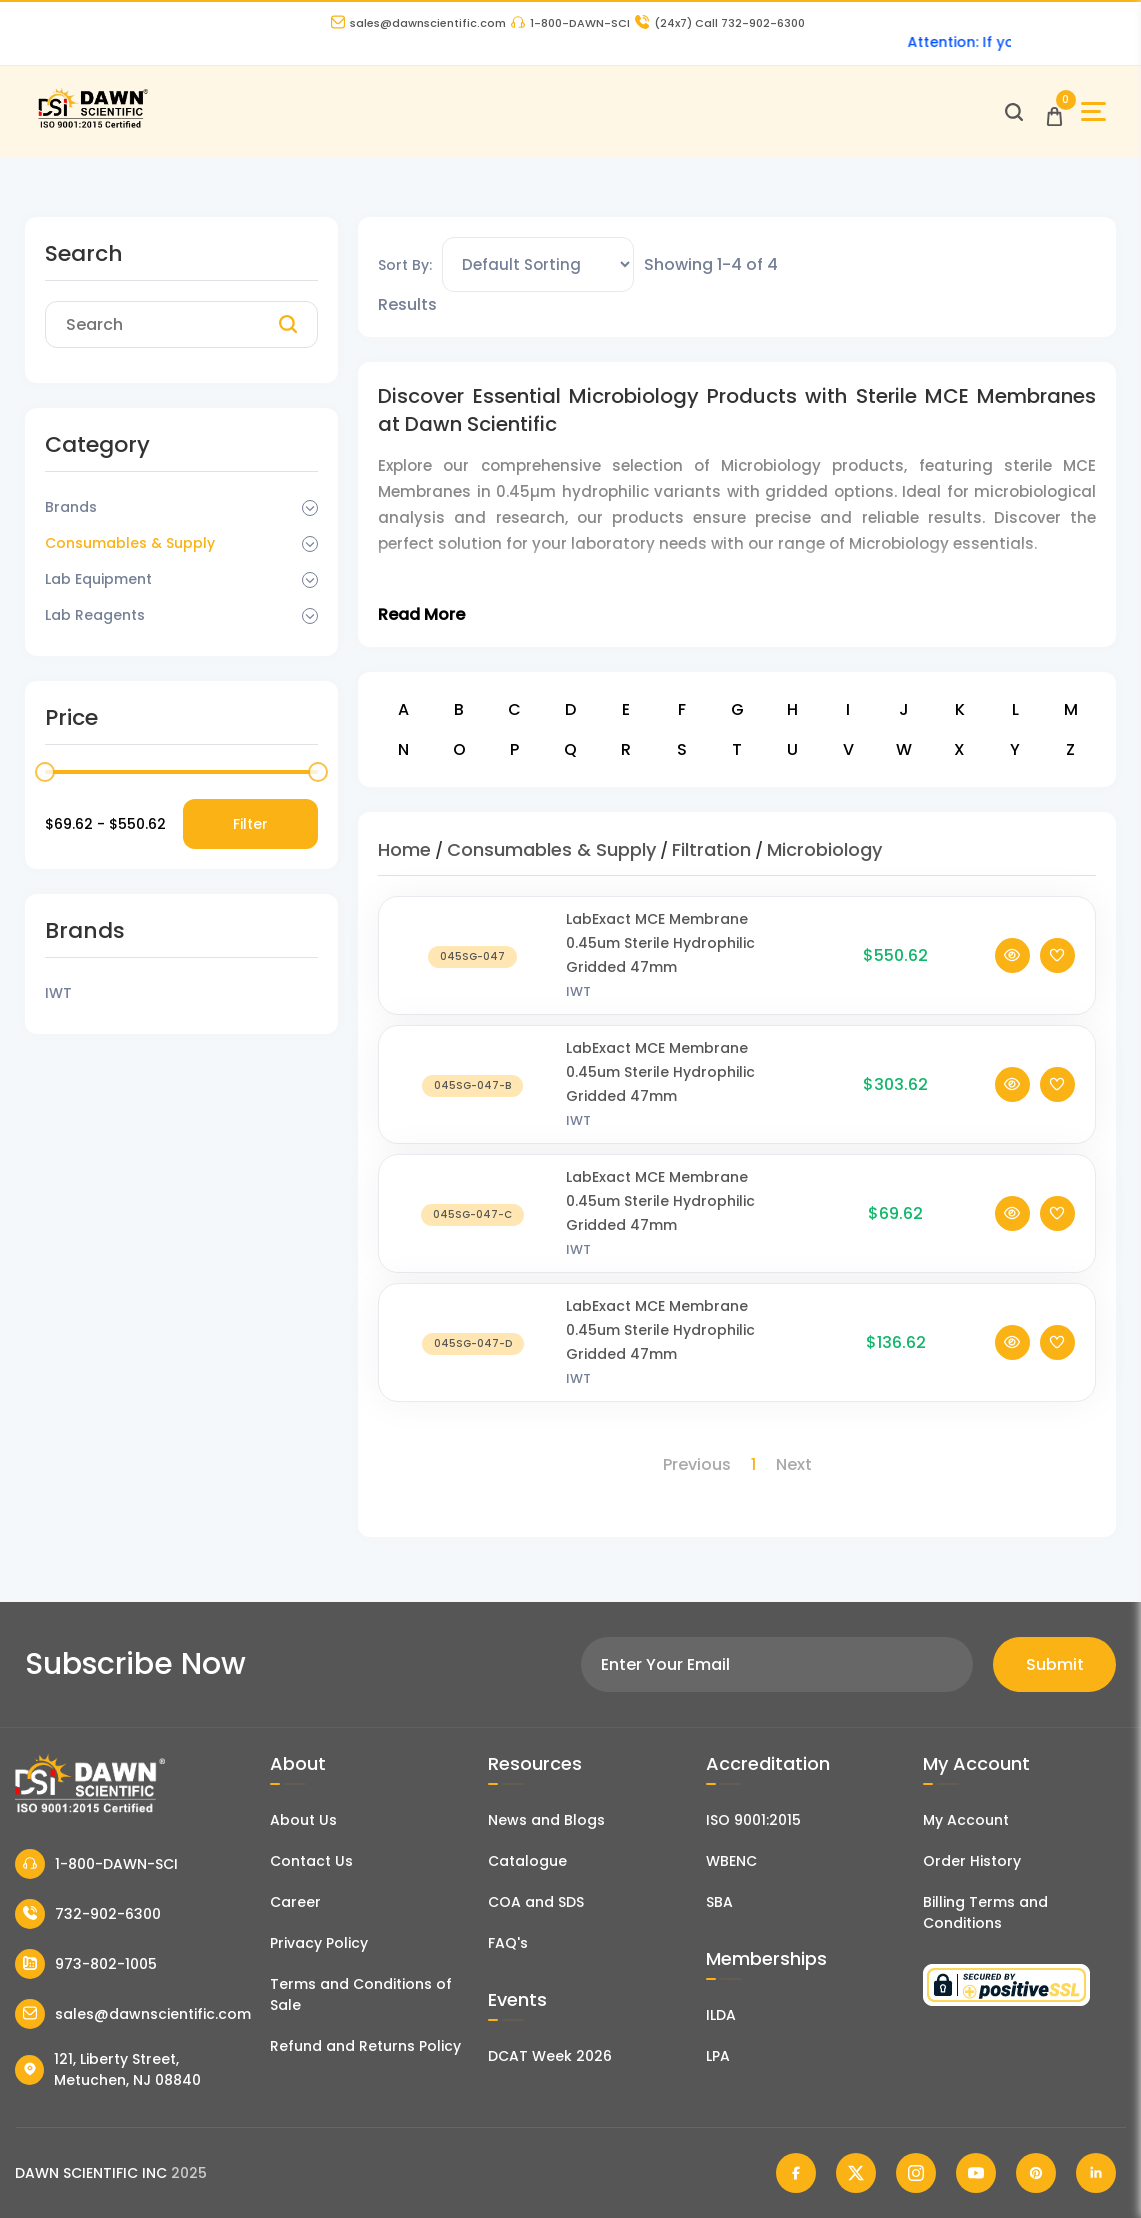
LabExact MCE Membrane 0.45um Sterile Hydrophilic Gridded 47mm (660, 970)
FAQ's (508, 1943)
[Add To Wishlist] (1057, 982)
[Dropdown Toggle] (310, 508)
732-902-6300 (88, 1914)
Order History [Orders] (972, 1861)
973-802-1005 (86, 1964)
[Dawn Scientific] (92, 125)
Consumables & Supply (130, 543)
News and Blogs (546, 1820)
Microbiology (824, 849)
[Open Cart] (1054, 111)
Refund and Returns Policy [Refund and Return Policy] (365, 2046)
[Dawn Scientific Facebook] (796, 2173)
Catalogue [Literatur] (527, 1861)
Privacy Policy (319, 1943)
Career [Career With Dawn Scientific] (295, 1902)
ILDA (721, 2015)
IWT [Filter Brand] (58, 993)
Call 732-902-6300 (720, 23)
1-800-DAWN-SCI (570, 23)
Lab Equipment (98, 579)
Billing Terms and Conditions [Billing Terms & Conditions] (985, 1912)
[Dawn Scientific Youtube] (976, 2173)
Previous (697, 1464)
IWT (578, 1018)
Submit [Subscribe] (1055, 1664)
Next (794, 1464)
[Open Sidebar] (1093, 111)
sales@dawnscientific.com (418, 23)
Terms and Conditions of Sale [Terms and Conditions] (361, 1994)
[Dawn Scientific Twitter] (856, 2173)
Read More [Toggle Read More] (421, 614)
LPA (718, 2056)
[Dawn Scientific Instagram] (916, 2173)
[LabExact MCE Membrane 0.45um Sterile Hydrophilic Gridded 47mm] (472, 982)
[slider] (45, 772)
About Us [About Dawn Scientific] (303, 1820)
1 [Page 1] (753, 1464)
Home (404, 849)
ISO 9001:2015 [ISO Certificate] (753, 1820)
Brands (71, 507)
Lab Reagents (95, 615)
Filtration (711, 849)
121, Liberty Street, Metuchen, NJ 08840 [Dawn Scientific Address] (108, 2069)
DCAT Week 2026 (550, 2056)
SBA (719, 1902)
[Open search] (1014, 112)
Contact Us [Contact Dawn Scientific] (311, 1861)
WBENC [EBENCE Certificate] (731, 1861)
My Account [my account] (966, 1820)
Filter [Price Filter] (250, 824)
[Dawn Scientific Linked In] (1096, 2173)
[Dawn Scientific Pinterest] (1036, 2173)
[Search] (288, 325)
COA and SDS (536, 1902)
